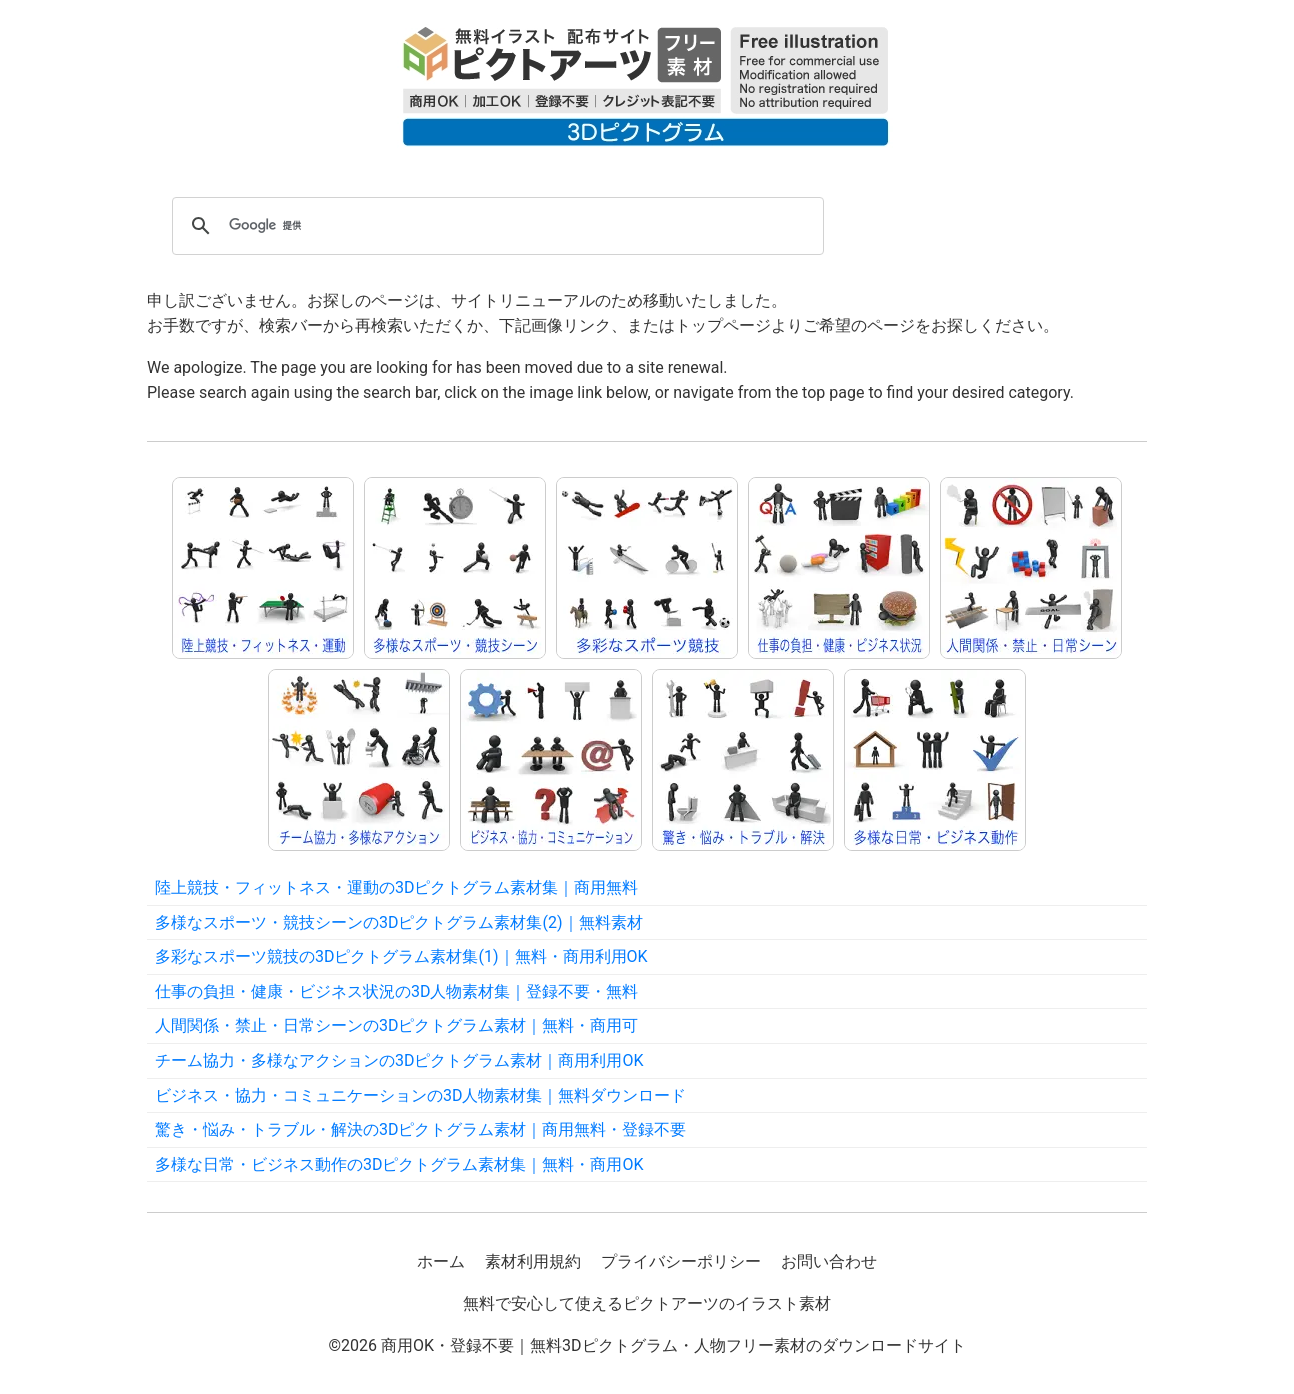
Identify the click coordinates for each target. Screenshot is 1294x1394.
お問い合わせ (829, 1261)
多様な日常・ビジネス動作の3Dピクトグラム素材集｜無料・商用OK (399, 1164)
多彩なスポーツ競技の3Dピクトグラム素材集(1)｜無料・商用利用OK (401, 956)
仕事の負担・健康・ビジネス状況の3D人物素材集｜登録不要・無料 (397, 991)
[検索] (495, 226)
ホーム (441, 1261)
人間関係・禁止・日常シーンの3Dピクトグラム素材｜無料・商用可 (397, 1025)
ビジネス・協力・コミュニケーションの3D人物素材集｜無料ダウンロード (421, 1095)
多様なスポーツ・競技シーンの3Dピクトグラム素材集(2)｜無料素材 (399, 922)
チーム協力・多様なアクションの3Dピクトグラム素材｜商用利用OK (399, 1060)
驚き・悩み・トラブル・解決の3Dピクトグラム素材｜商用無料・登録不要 (421, 1129)
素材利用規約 (533, 1261)
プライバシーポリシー (681, 1261)
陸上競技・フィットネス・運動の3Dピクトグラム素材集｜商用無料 (397, 887)
